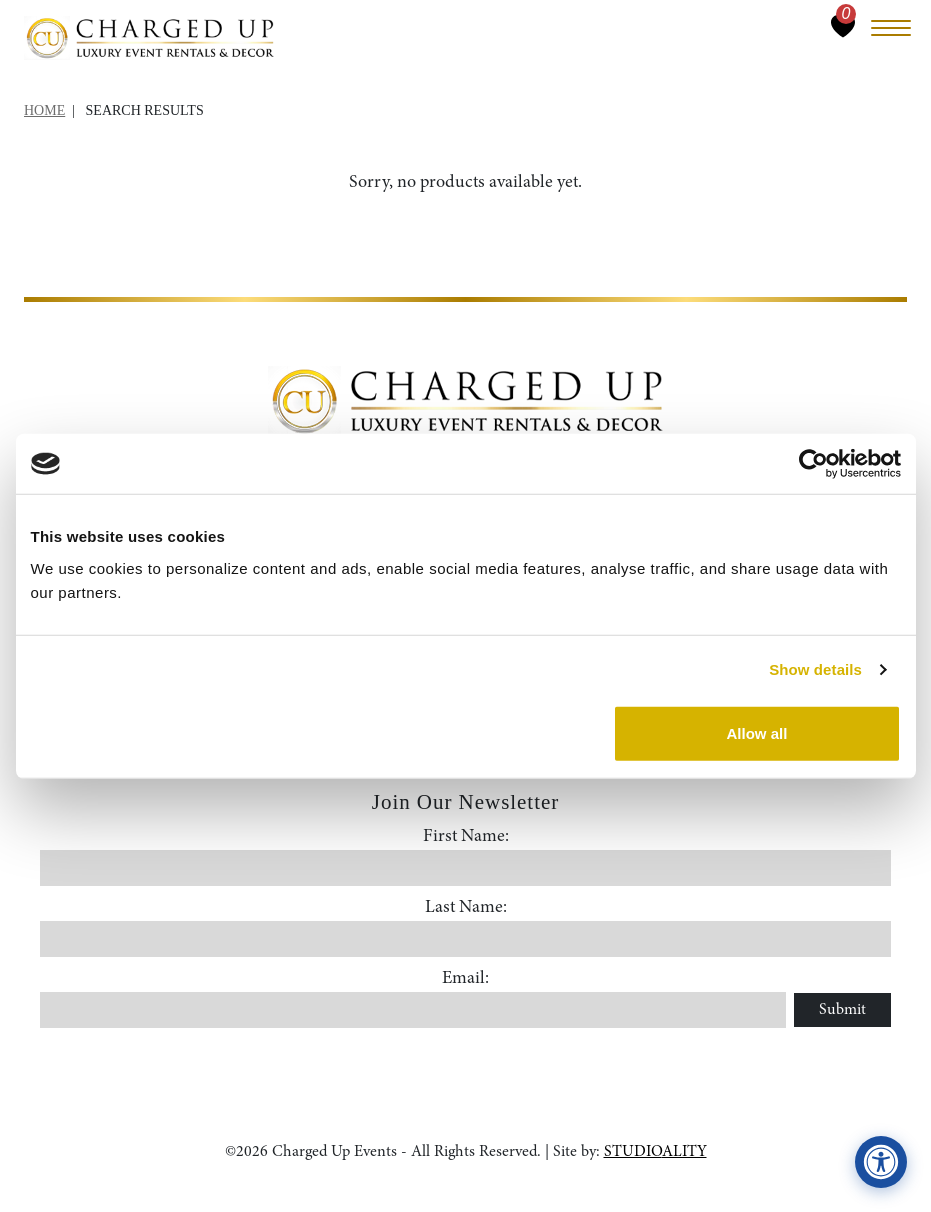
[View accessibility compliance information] (881, 1162)
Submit (842, 1010)
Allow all (757, 732)
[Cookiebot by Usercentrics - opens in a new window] (813, 464)
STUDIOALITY (655, 1152)
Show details (815, 669)
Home (44, 110)
